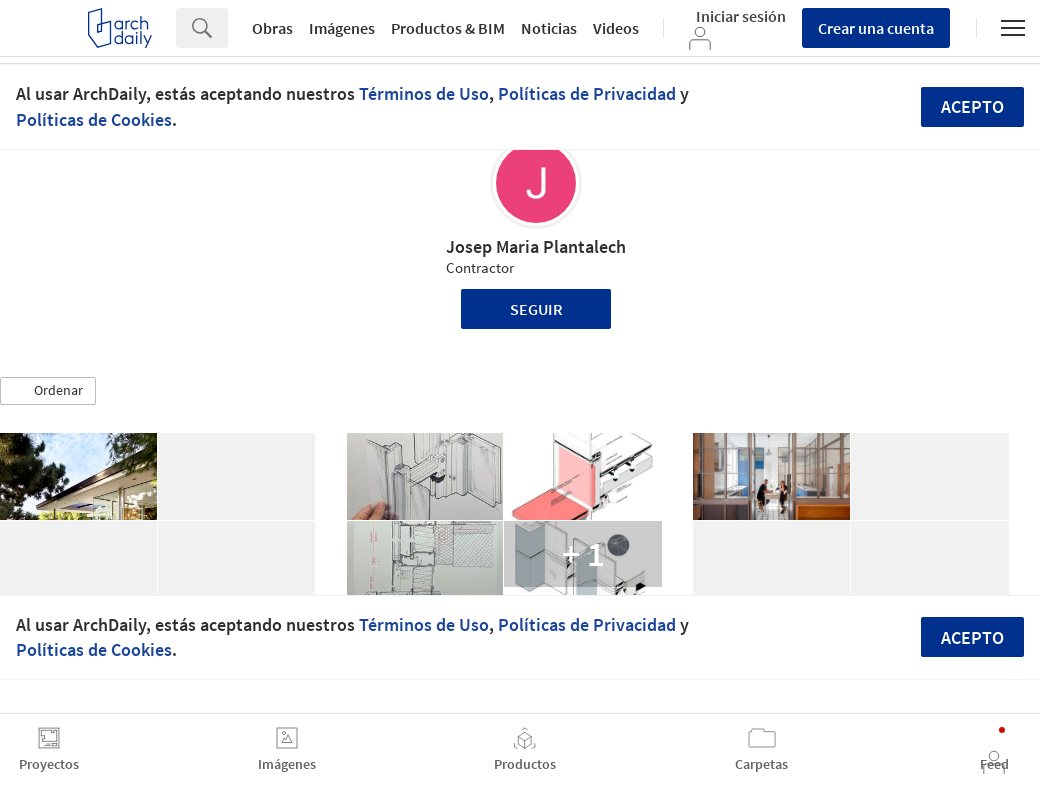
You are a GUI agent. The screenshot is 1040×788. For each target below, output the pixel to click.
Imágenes (342, 28)
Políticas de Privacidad (587, 93)
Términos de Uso (424, 93)
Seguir (536, 309)
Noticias (549, 28)
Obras (272, 28)
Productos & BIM (448, 28)
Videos (616, 28)
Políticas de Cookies (94, 119)
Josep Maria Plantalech (536, 246)
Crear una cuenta (876, 28)
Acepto (972, 106)
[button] (48, 391)
